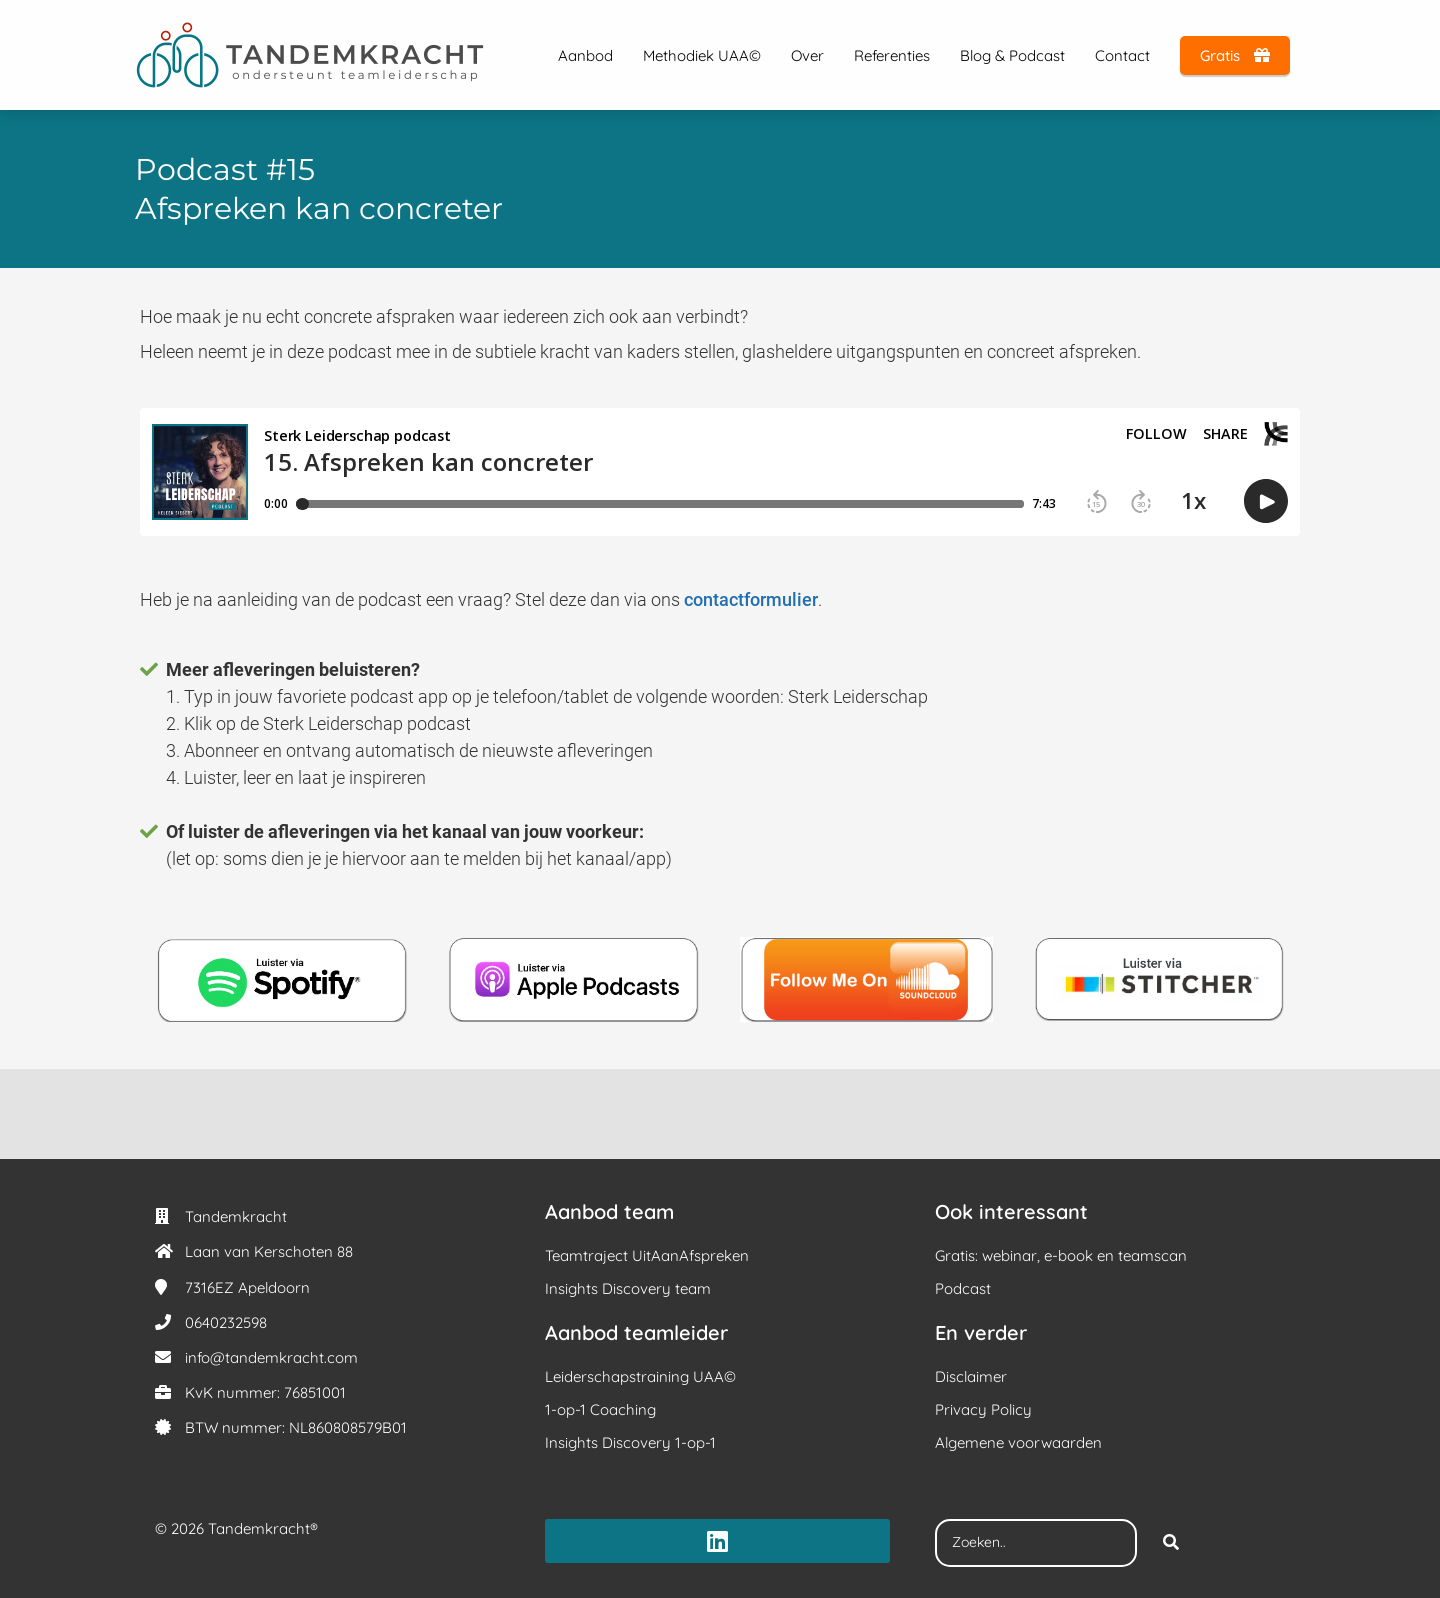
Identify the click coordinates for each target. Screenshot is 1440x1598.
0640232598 (226, 1322)
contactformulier (751, 599)
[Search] (1171, 1543)
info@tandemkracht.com (271, 1357)
